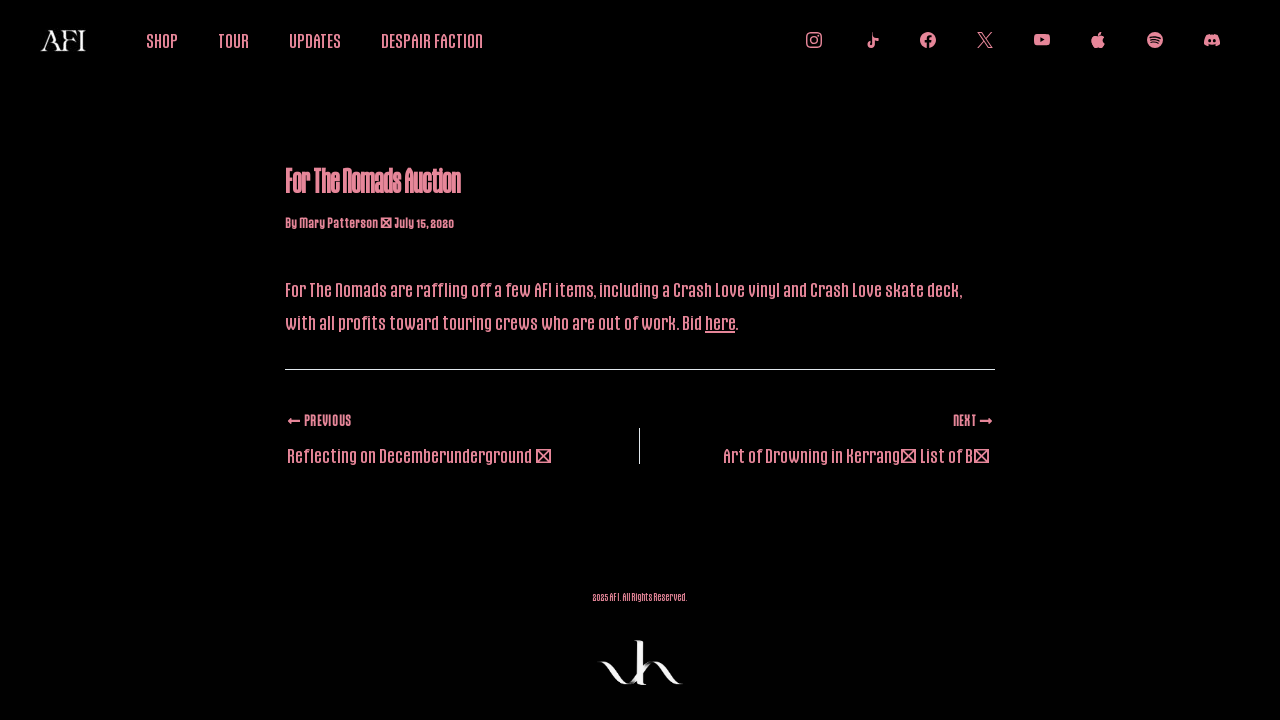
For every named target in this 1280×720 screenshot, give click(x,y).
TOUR (233, 40)
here (720, 322)
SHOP (162, 40)
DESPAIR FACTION (432, 40)
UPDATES (315, 40)
